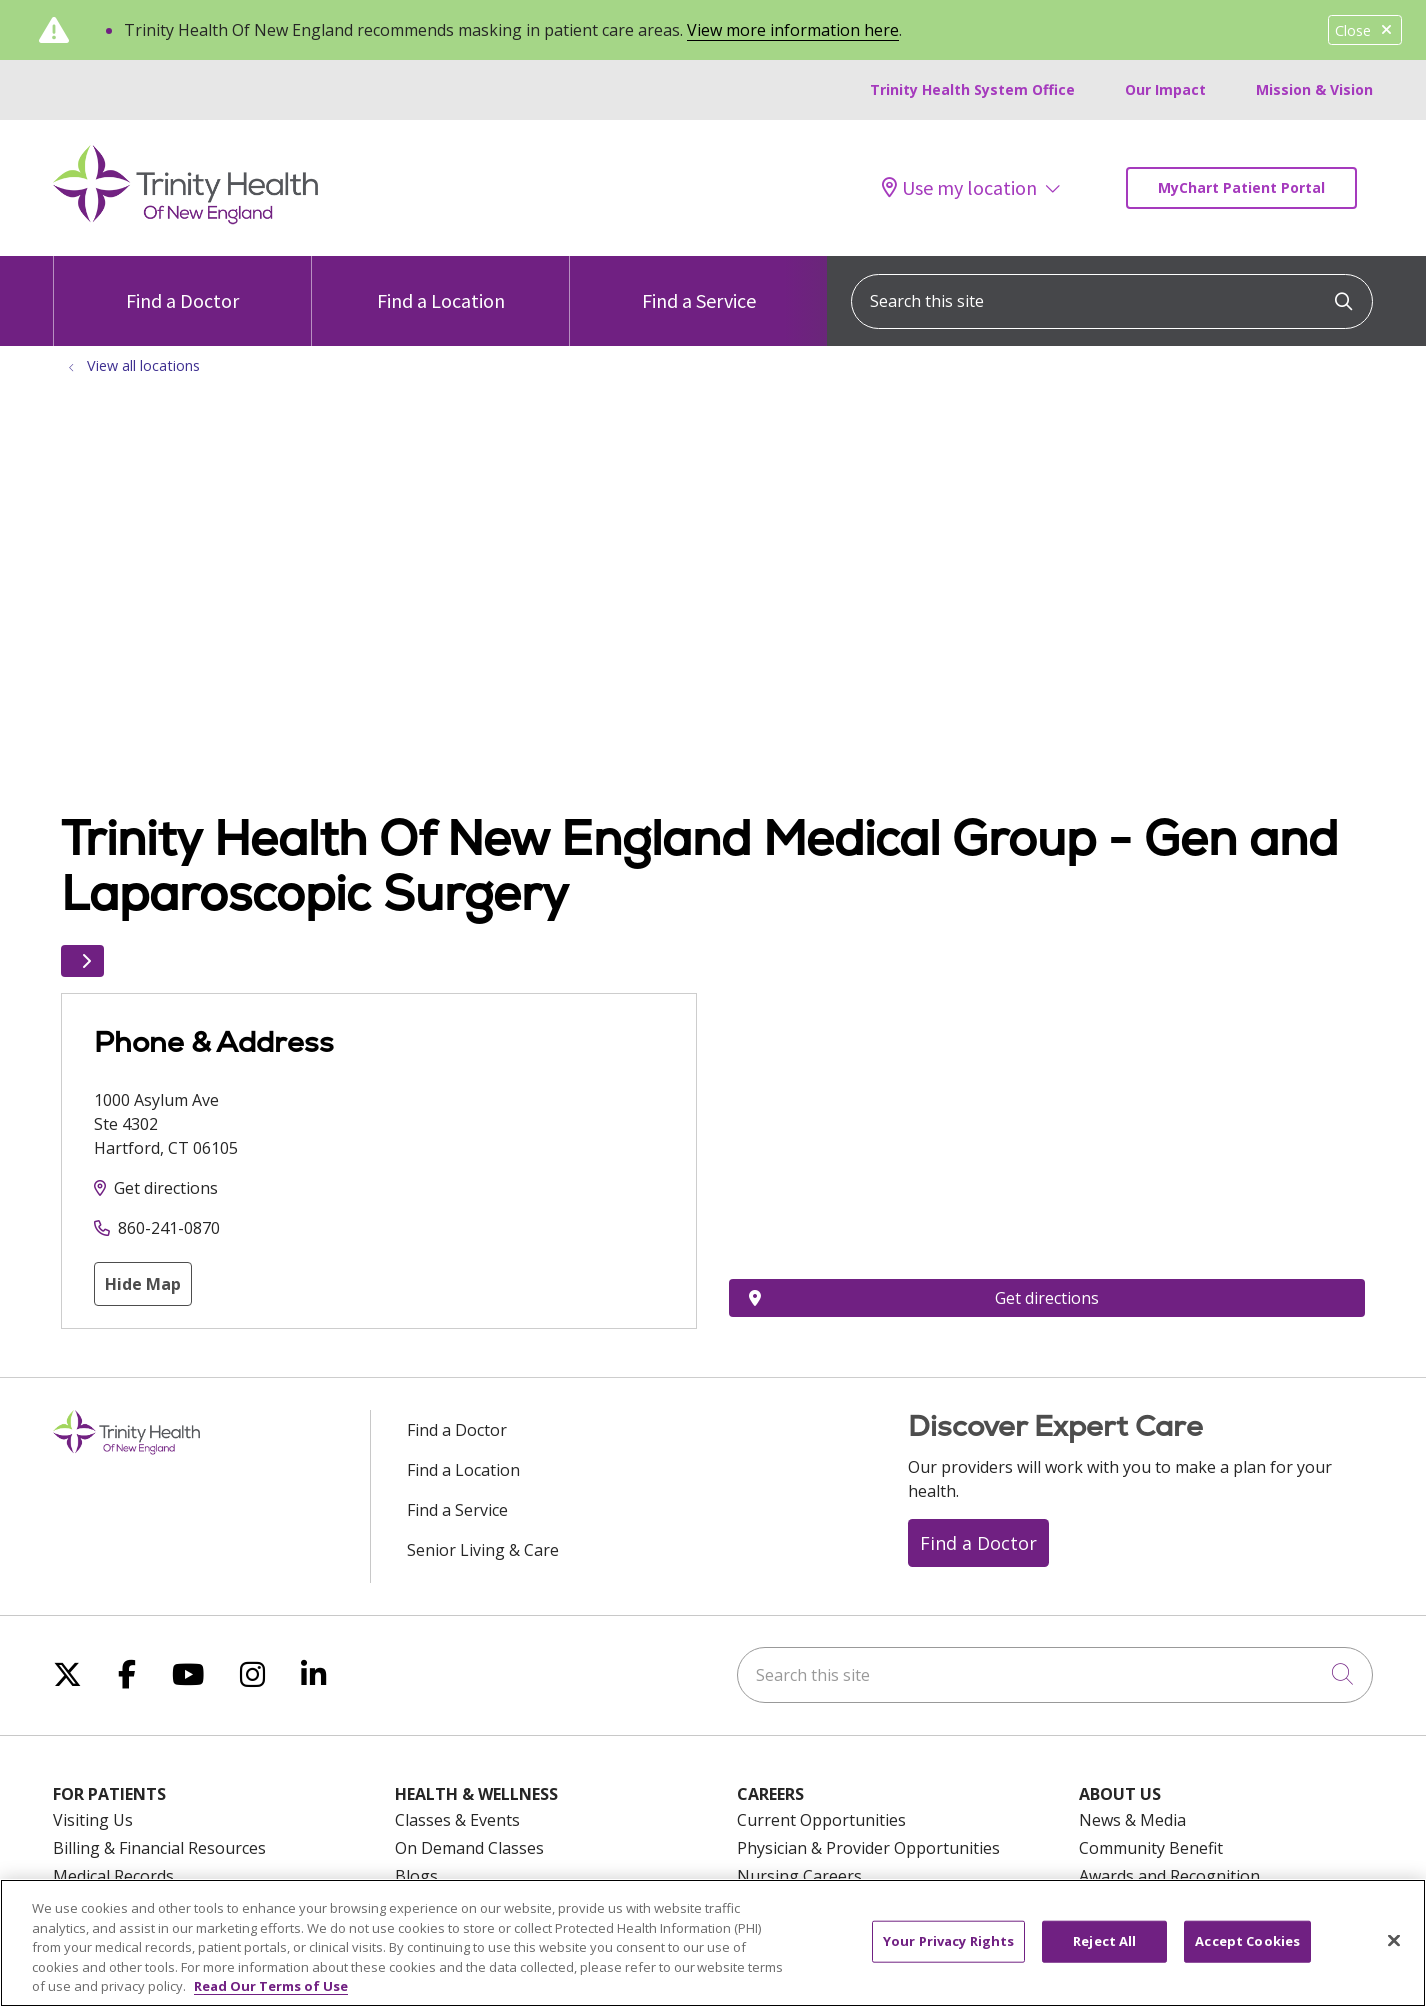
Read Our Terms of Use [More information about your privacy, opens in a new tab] (271, 1986)
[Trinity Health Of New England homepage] (185, 219)
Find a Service (699, 284)
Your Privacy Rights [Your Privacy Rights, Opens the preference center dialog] (948, 1941)
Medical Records (113, 1876)
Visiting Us (93, 1820)
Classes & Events (457, 1820)
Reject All (1104, 1941)
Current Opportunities (821, 1820)
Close (1365, 30)
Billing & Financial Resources (159, 1848)
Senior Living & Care (483, 1550)
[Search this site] (1112, 301)
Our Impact (1165, 89)
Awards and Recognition (1169, 1876)
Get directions (166, 1188)
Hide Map (143, 1284)
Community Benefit (1151, 1848)
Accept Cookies (1247, 1941)
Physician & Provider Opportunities (868, 1848)
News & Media (1132, 1820)
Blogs (416, 1876)
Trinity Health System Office (972, 89)
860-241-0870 (169, 1228)
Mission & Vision (1314, 89)
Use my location (959, 188)
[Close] (1394, 1941)
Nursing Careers (799, 1876)
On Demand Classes (469, 1848)
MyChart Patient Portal (1241, 187)
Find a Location (441, 284)
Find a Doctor (182, 284)
